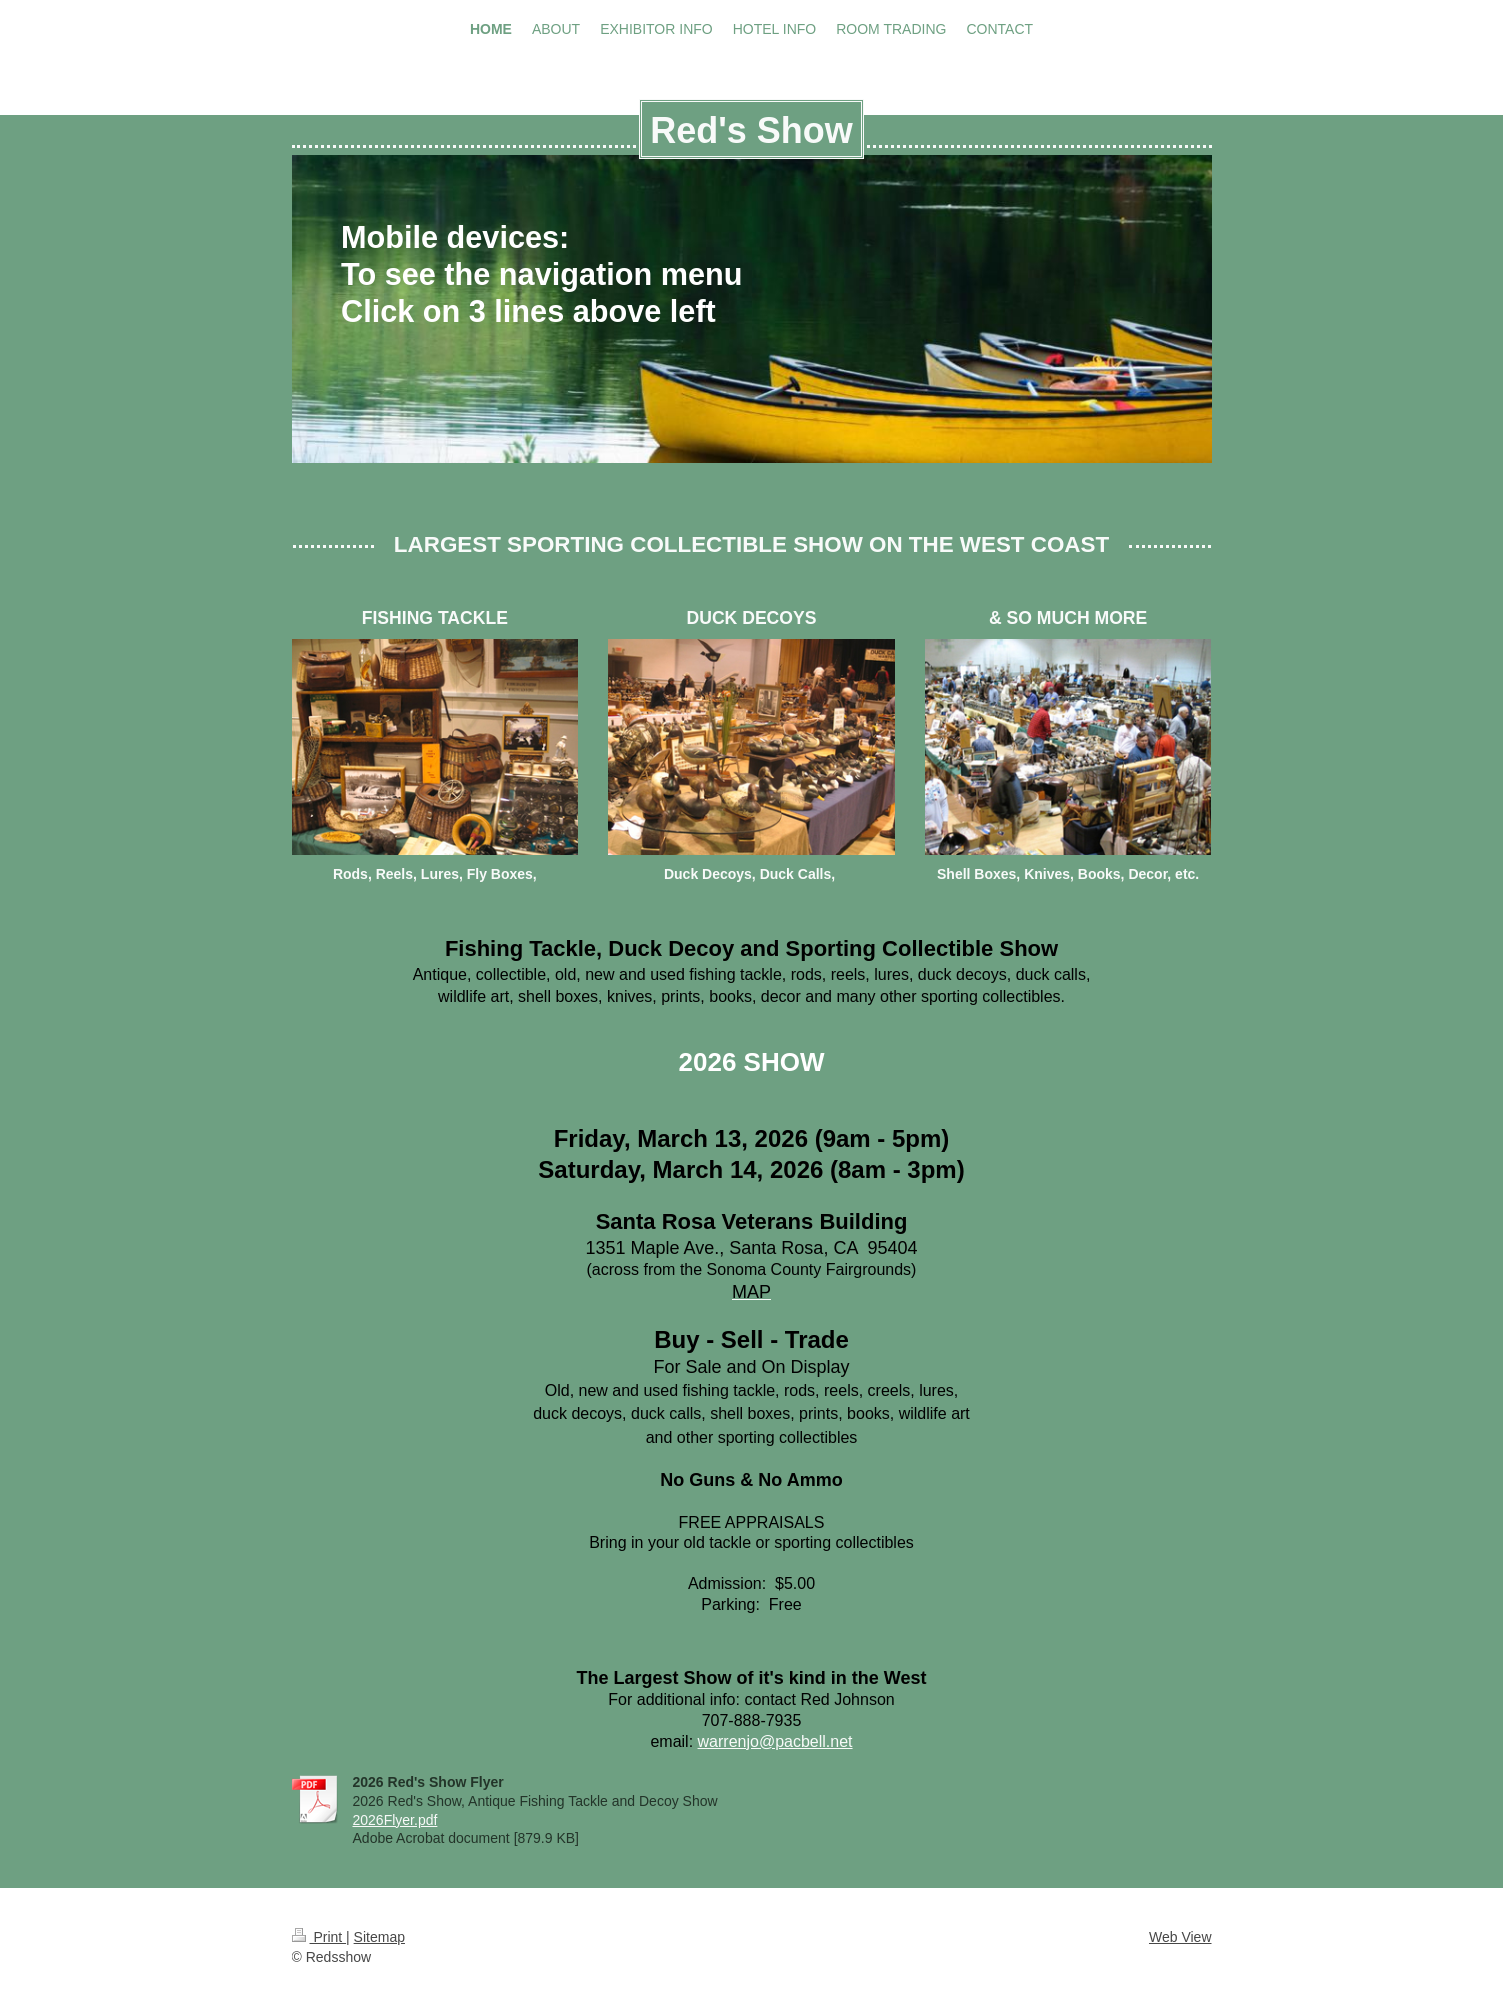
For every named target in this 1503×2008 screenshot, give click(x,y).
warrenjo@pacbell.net (775, 1741)
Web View (1180, 1937)
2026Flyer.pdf (395, 1820)
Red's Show (751, 130)
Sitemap (379, 1937)
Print (319, 1937)
